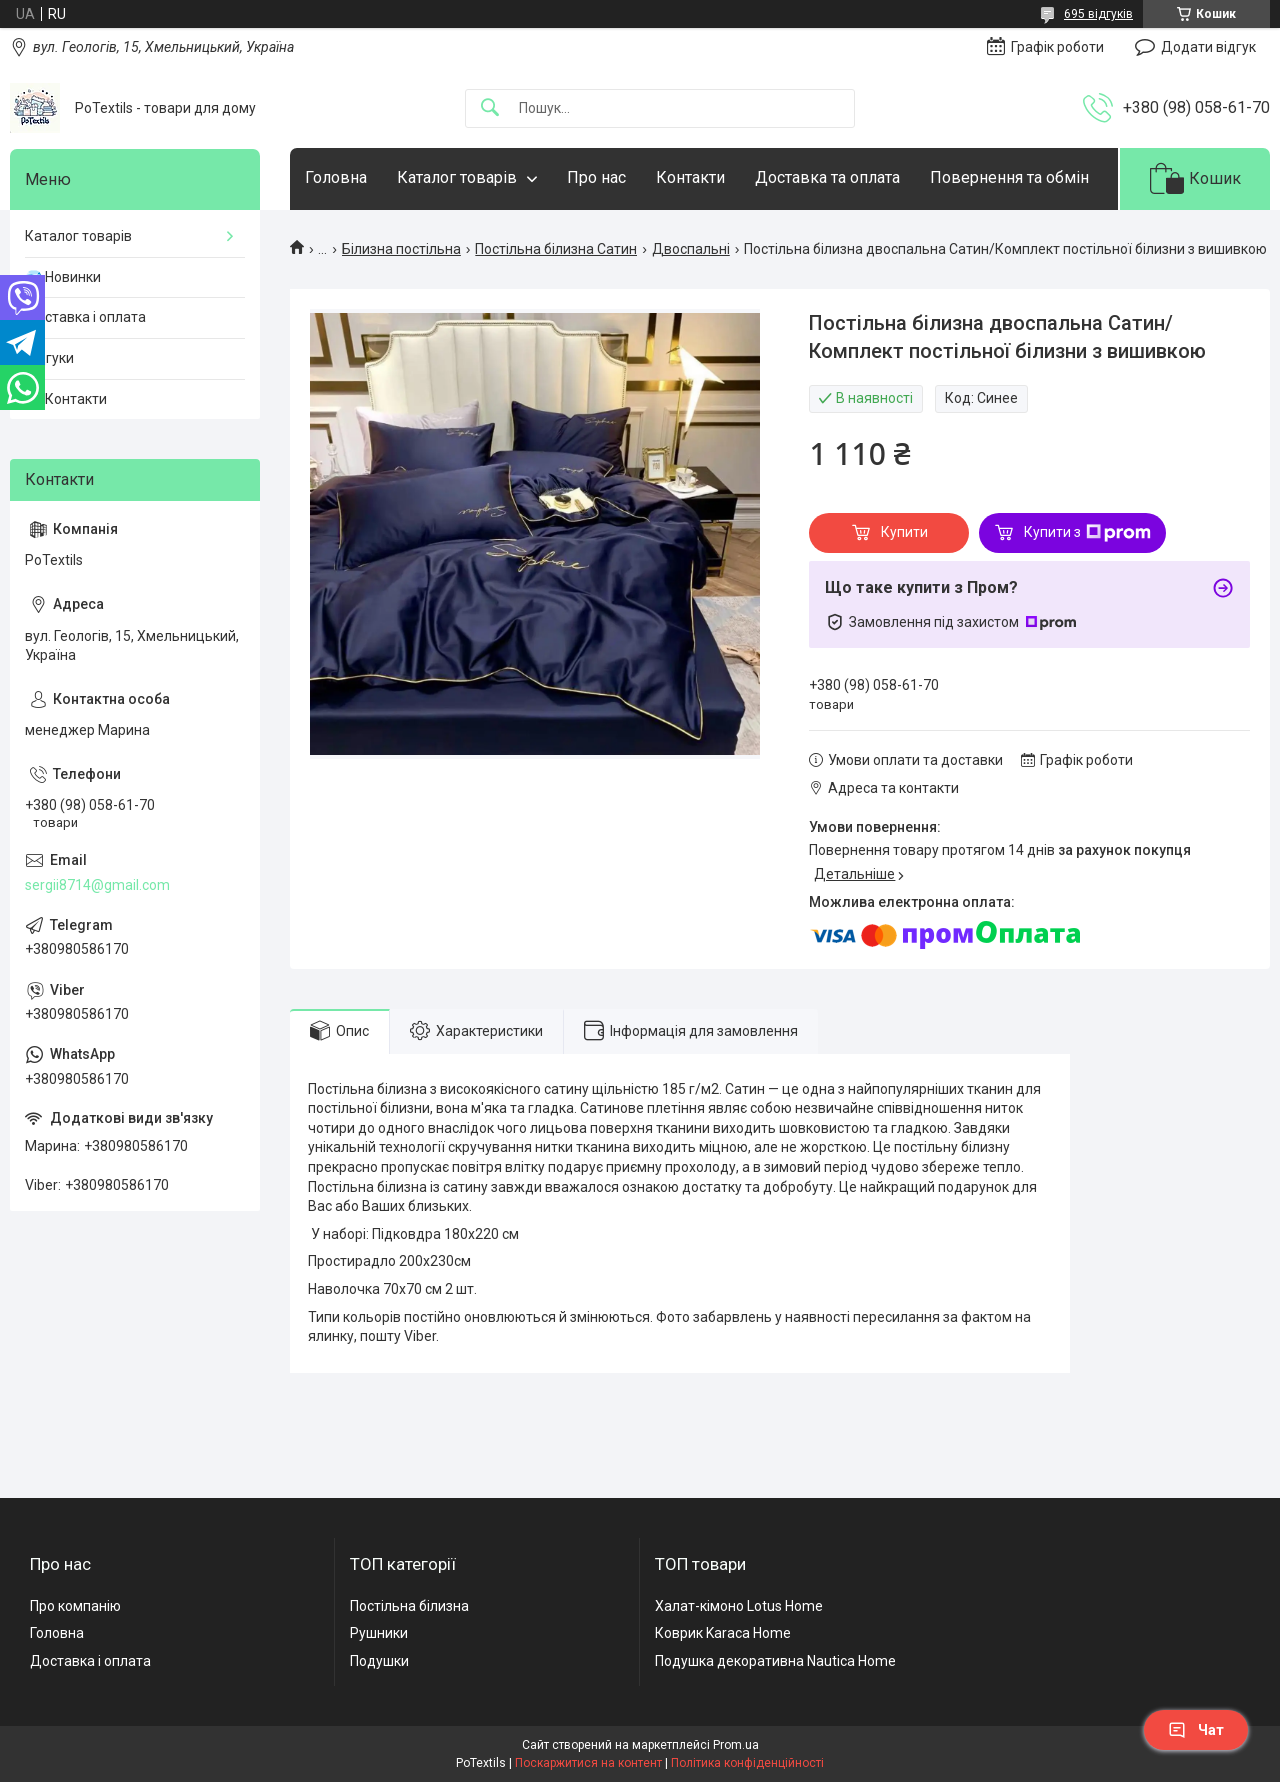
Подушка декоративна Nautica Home (775, 1661)
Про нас (596, 177)
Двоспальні (691, 249)
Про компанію (75, 1606)
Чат (1196, 1730)
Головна (336, 177)
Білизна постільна (401, 249)
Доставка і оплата (85, 317)
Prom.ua (736, 1745)
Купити (904, 532)
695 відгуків (1098, 14)
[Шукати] (490, 108)
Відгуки (49, 358)
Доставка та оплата (827, 177)
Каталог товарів (457, 177)
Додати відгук (1208, 47)
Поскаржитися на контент (588, 1763)
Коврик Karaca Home (723, 1633)
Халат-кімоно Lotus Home (739, 1606)
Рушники (379, 1633)
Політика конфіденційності (747, 1763)
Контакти (690, 177)
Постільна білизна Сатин (556, 249)
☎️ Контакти (66, 399)
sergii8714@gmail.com (97, 885)
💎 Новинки (63, 277)
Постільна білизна (409, 1606)
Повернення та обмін (1009, 177)
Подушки (379, 1661)
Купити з (1087, 533)
